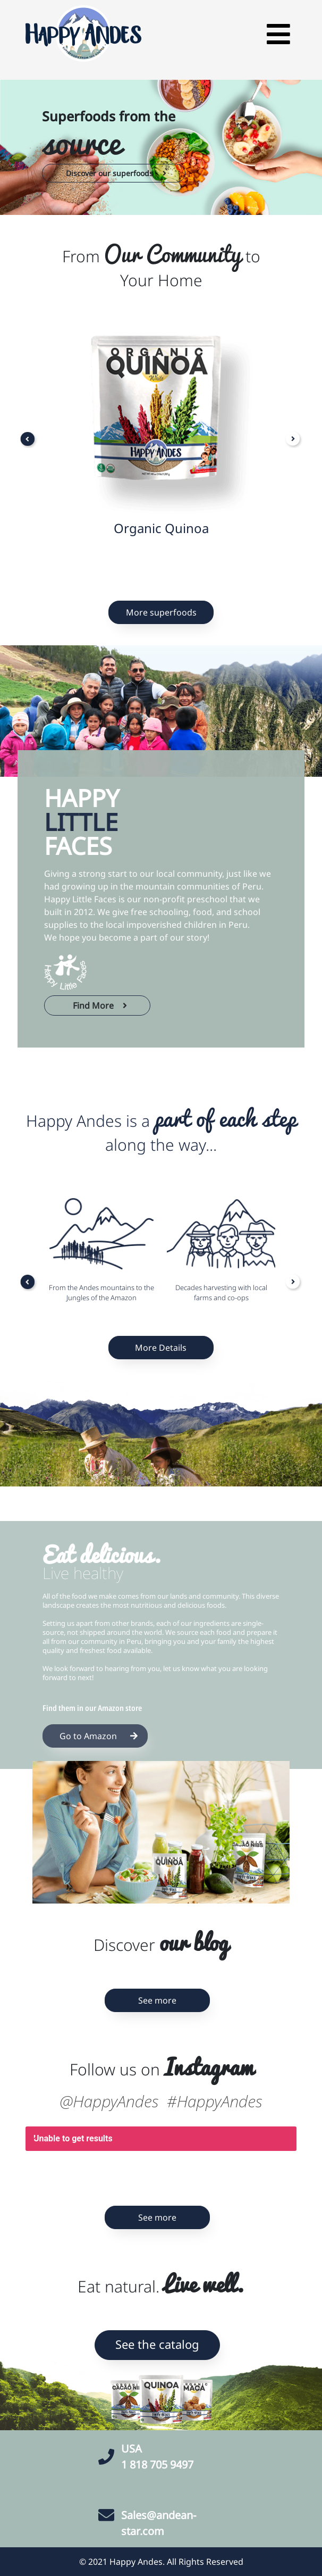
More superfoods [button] (161, 612)
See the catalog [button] (157, 2344)
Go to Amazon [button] (97, 1736)
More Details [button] (161, 1347)
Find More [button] (99, 1005)
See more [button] (157, 2000)
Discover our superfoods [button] (115, 173)
